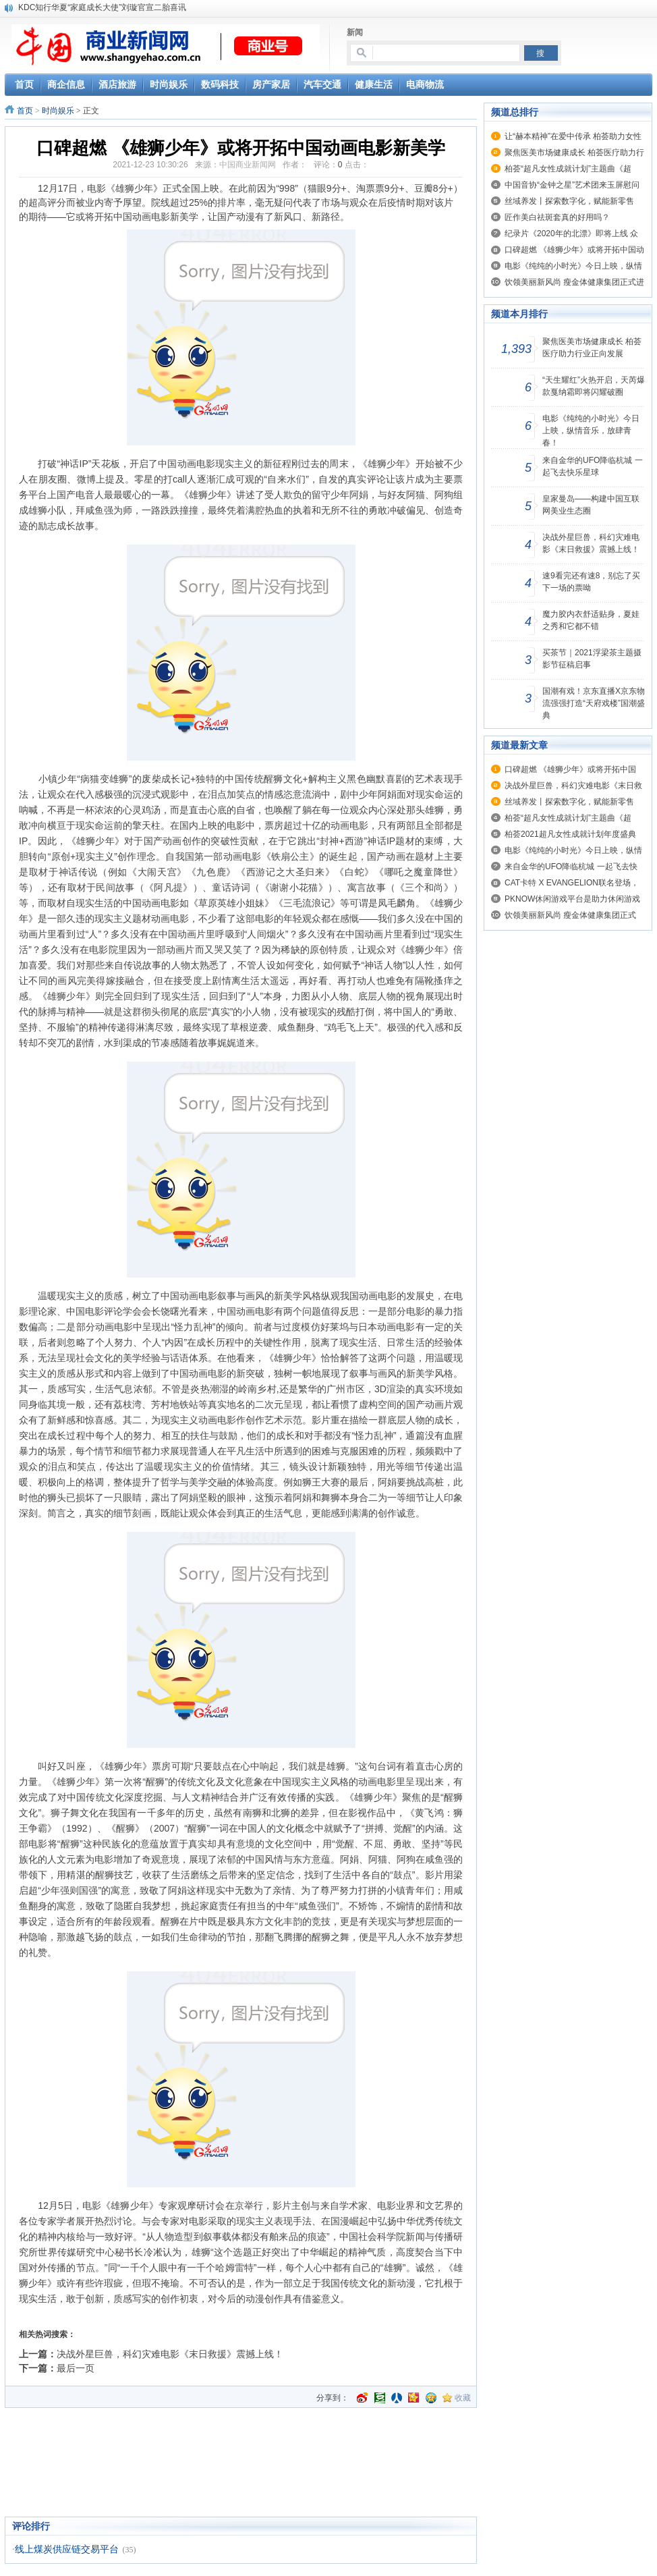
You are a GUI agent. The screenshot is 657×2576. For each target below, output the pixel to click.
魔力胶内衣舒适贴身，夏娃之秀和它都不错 (590, 620)
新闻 (355, 32)
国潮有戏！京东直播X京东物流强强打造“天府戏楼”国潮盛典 (593, 703)
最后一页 (75, 2368)
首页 (25, 110)
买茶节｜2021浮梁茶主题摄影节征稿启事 (591, 658)
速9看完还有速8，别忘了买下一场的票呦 (591, 582)
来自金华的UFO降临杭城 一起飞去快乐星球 (592, 466)
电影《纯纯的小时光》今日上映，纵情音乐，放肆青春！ (590, 430)
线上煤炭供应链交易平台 (67, 2549)
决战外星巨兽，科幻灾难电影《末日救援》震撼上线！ (170, 2354)
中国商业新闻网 (247, 164)
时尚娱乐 (58, 110)
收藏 (463, 2398)
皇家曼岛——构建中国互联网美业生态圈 (590, 505)
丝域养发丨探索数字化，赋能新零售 (569, 201)
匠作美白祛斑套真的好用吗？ (557, 217)
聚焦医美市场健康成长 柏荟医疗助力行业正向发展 (591, 347)
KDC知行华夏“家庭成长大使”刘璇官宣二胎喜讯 (102, 7)
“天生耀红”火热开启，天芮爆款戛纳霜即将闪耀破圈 (593, 386)
